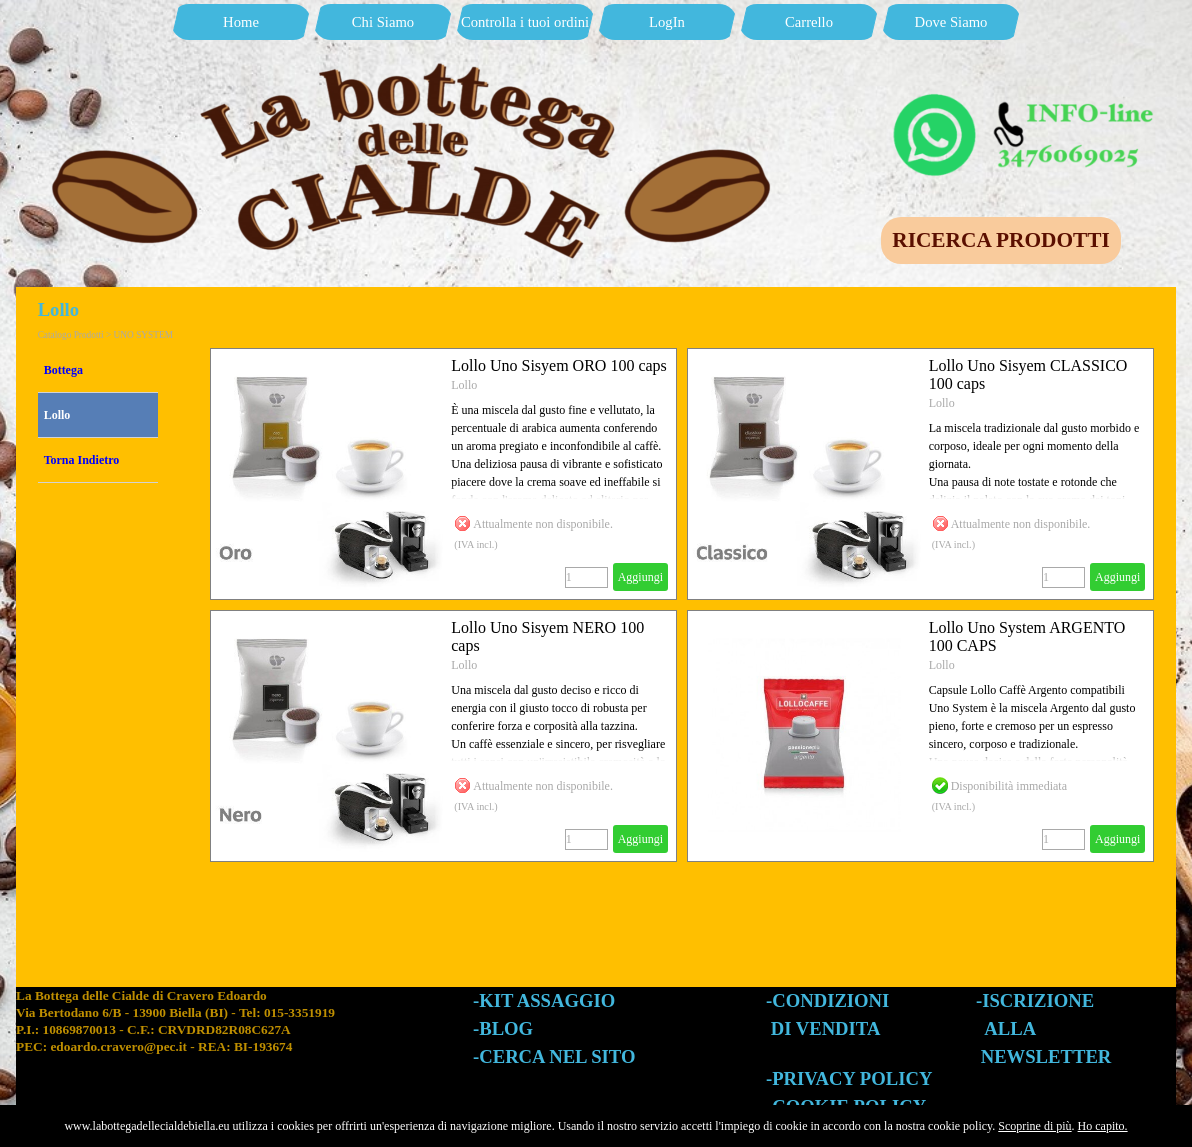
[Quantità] (586, 577)
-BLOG (503, 1028)
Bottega (63, 370)
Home (241, 22)
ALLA (1010, 1028)
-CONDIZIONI (827, 1000)
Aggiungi (640, 577)
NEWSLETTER (1046, 1056)
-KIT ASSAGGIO (544, 1000)
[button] (1026, 98)
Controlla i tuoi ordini (525, 22)
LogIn (667, 22)
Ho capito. (1103, 1126)
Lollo (57, 415)
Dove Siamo (951, 22)
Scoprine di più (1034, 1126)
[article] (443, 474)
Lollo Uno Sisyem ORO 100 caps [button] (559, 365)
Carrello (809, 22)
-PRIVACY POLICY (849, 1078)
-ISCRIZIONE (1035, 1000)
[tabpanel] (244, 1040)
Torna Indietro (82, 460)
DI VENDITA (826, 1028)
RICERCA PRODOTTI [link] (1000, 240)
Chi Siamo (383, 22)
